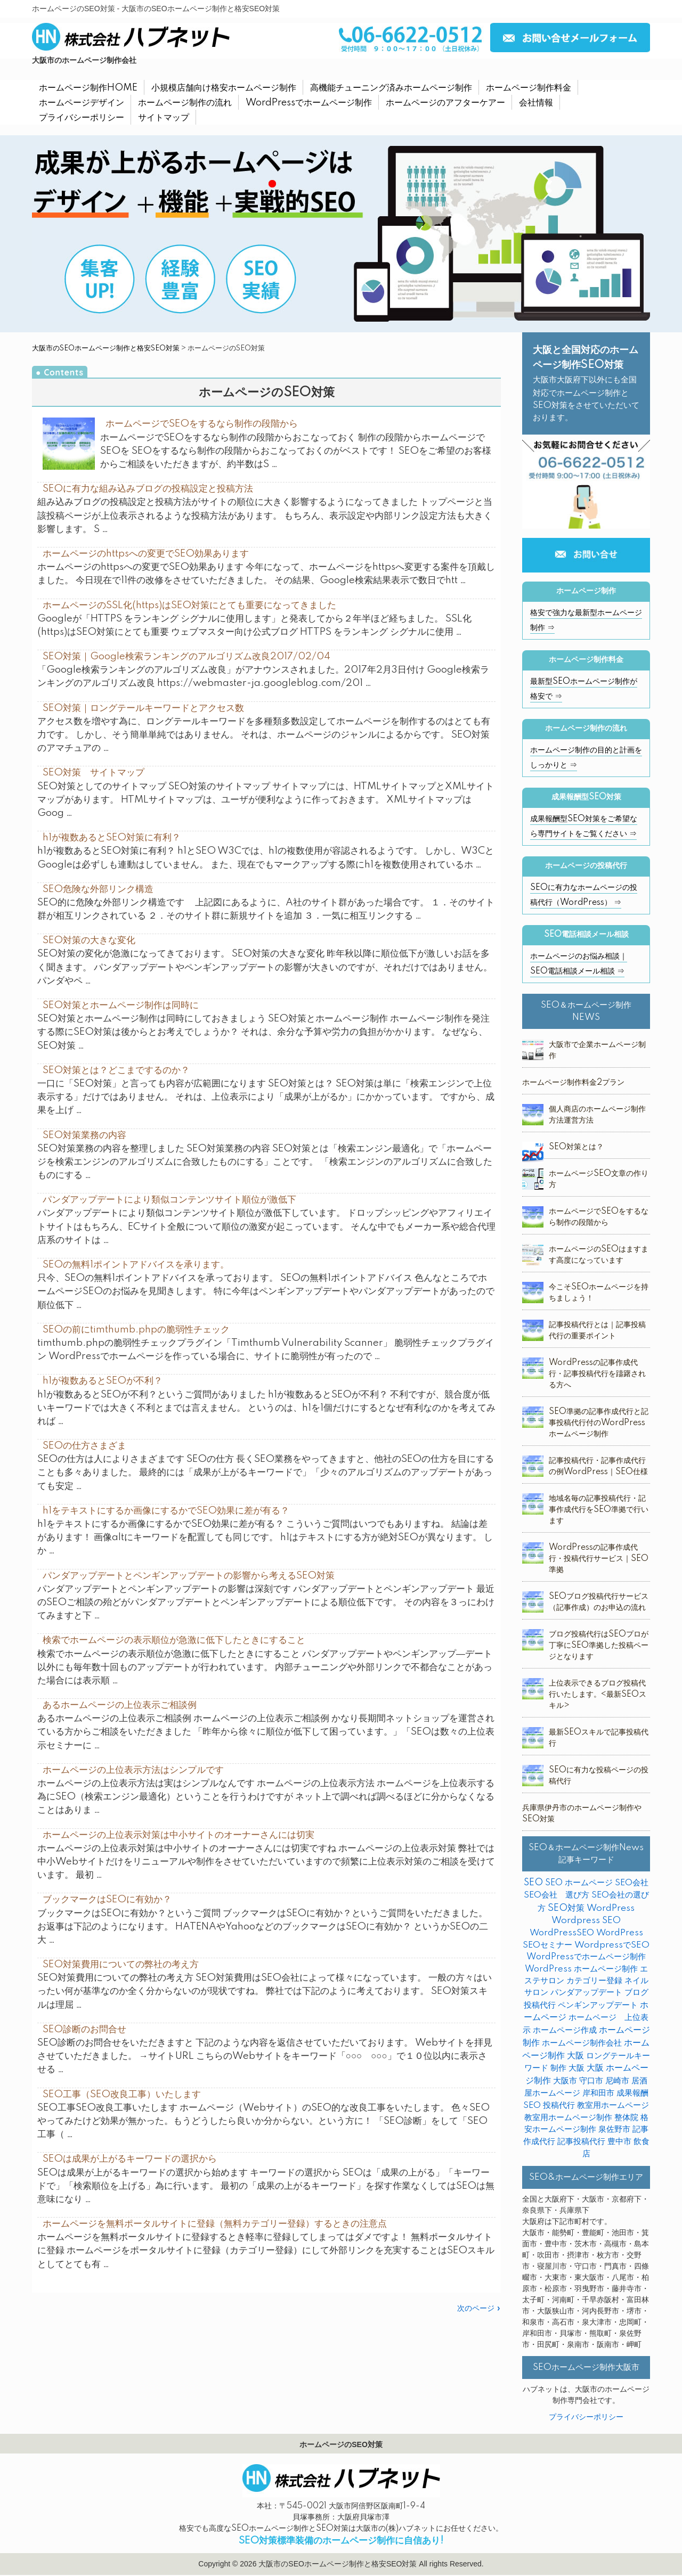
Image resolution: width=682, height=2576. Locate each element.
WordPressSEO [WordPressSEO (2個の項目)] (562, 1932)
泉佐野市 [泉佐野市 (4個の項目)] (614, 2129)
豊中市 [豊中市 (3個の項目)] (619, 2141)
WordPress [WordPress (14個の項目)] (611, 1908)
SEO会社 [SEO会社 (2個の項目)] (631, 1882)
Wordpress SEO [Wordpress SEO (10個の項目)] (586, 1920)
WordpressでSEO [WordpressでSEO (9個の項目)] (611, 1945)
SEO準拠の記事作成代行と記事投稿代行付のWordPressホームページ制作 (598, 1423)
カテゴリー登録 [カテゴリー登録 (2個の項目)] (594, 1980)
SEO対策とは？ (576, 1147)
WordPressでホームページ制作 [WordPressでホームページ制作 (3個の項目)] (586, 1956)
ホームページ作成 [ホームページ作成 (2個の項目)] (565, 2030)
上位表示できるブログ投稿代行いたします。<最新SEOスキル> (597, 1694)
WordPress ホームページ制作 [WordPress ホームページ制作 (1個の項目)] (581, 1969)
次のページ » (479, 2308)
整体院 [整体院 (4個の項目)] (626, 2117)
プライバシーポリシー (586, 2417)
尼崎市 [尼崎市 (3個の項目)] (617, 2081)
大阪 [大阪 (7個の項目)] (576, 2068)
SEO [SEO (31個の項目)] (533, 1882)
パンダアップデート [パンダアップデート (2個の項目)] (586, 1992)
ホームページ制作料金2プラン (573, 1082)
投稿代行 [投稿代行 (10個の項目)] (559, 2105)
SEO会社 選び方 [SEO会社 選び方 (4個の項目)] (556, 1895)
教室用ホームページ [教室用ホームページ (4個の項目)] (613, 2105)
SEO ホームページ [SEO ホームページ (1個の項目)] (579, 1882)
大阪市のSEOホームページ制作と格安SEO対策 (106, 348)
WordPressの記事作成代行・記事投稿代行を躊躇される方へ (597, 1374)
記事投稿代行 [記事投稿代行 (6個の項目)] (581, 2141)
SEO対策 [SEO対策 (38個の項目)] (566, 1908)
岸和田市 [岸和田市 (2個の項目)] (598, 2093)
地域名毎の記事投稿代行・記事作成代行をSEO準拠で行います (598, 1509)
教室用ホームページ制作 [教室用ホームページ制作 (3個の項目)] (568, 2117)
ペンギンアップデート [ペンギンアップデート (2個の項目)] (598, 2005)
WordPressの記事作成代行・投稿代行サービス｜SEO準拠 (598, 1558)
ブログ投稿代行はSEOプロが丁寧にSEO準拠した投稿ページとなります (598, 1645)
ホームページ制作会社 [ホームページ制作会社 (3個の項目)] (582, 2043)
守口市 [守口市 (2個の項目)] (591, 2081)
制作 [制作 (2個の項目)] (558, 2068)
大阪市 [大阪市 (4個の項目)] (565, 2081)
